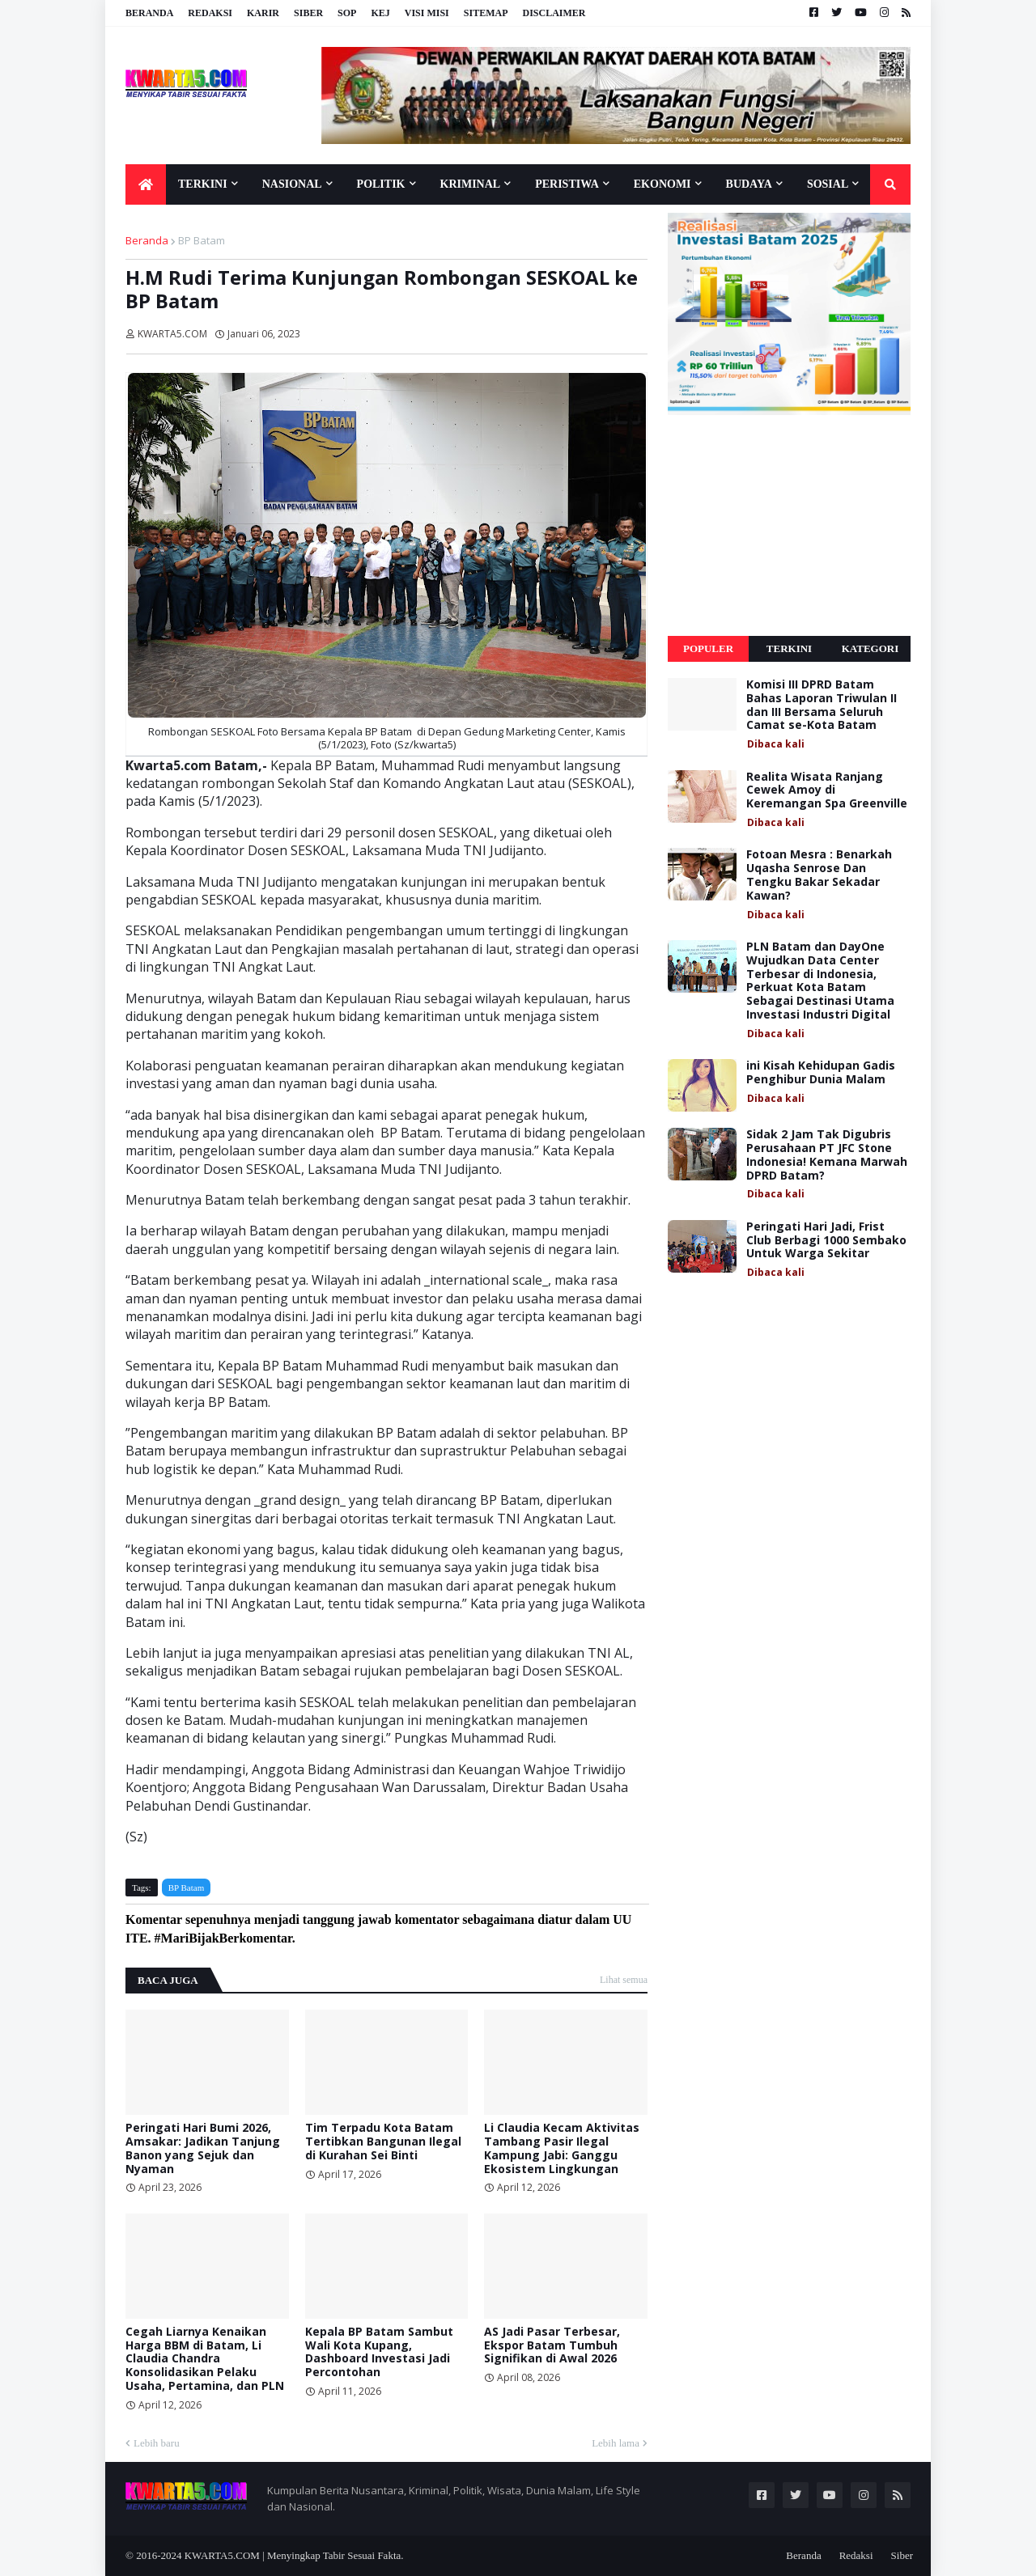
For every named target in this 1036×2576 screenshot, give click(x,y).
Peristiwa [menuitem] (567, 184)
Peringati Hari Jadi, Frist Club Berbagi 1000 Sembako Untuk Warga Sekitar (826, 1240)
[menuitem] (145, 184)
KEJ (380, 13)
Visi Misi (427, 13)
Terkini (789, 648)
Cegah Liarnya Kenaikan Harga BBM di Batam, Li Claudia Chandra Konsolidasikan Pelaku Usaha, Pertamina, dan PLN (204, 2359)
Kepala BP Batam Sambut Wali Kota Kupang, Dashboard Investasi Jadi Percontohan (379, 2352)
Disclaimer (553, 13)
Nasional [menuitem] (292, 184)
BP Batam (201, 240)
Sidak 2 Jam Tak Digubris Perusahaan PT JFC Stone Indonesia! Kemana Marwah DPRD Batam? (826, 1155)
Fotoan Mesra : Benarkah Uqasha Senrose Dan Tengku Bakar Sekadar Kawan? (819, 875)
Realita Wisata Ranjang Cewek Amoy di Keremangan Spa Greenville (826, 790)
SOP (347, 13)
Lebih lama (615, 2443)
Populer (708, 648)
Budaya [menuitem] (749, 184)
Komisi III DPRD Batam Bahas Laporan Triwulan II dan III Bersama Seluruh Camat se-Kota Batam (821, 705)
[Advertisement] (789, 526)
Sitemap (486, 13)
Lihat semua (624, 1979)
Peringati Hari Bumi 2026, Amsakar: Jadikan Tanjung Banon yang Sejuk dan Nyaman (202, 2148)
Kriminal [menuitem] (470, 184)
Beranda (149, 13)
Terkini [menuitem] (202, 184)
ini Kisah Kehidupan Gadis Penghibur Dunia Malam (820, 1073)
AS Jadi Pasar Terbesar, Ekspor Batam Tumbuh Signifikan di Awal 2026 (552, 2345)
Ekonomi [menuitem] (662, 184)
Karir (263, 13)
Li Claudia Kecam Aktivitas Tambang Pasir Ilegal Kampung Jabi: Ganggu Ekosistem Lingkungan (561, 2148)
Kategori (870, 648)
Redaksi (210, 13)
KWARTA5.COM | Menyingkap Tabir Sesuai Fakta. (294, 2555)
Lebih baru (157, 2443)
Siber (308, 13)
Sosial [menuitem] (827, 184)
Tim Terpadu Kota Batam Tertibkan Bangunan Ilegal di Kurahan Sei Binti (383, 2141)
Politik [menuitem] (381, 184)
